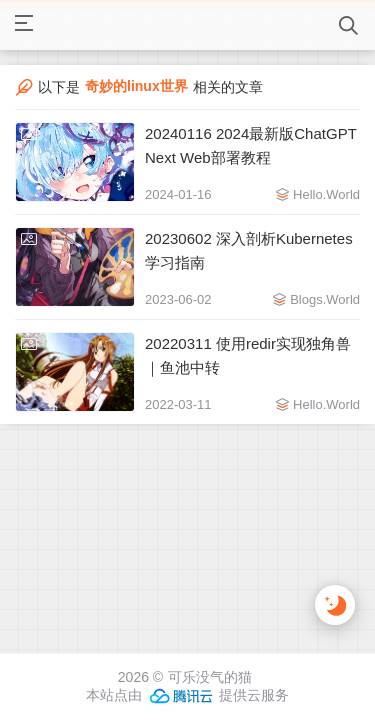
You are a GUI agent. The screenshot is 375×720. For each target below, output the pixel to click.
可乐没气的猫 (210, 677)
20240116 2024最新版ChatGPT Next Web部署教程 (251, 145)
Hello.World (326, 194)
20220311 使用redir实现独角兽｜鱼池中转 (248, 355)
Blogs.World (325, 299)
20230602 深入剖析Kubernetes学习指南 (249, 250)
